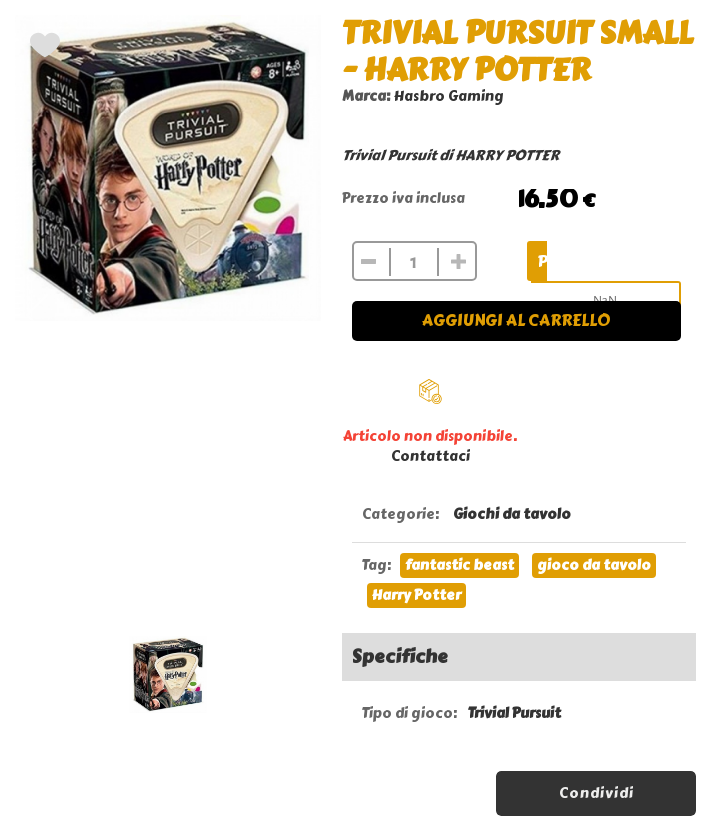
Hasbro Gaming (449, 96)
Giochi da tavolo (512, 514)
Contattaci (430, 456)
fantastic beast (459, 565)
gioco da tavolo (594, 565)
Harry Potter (416, 595)
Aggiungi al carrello (516, 320)
